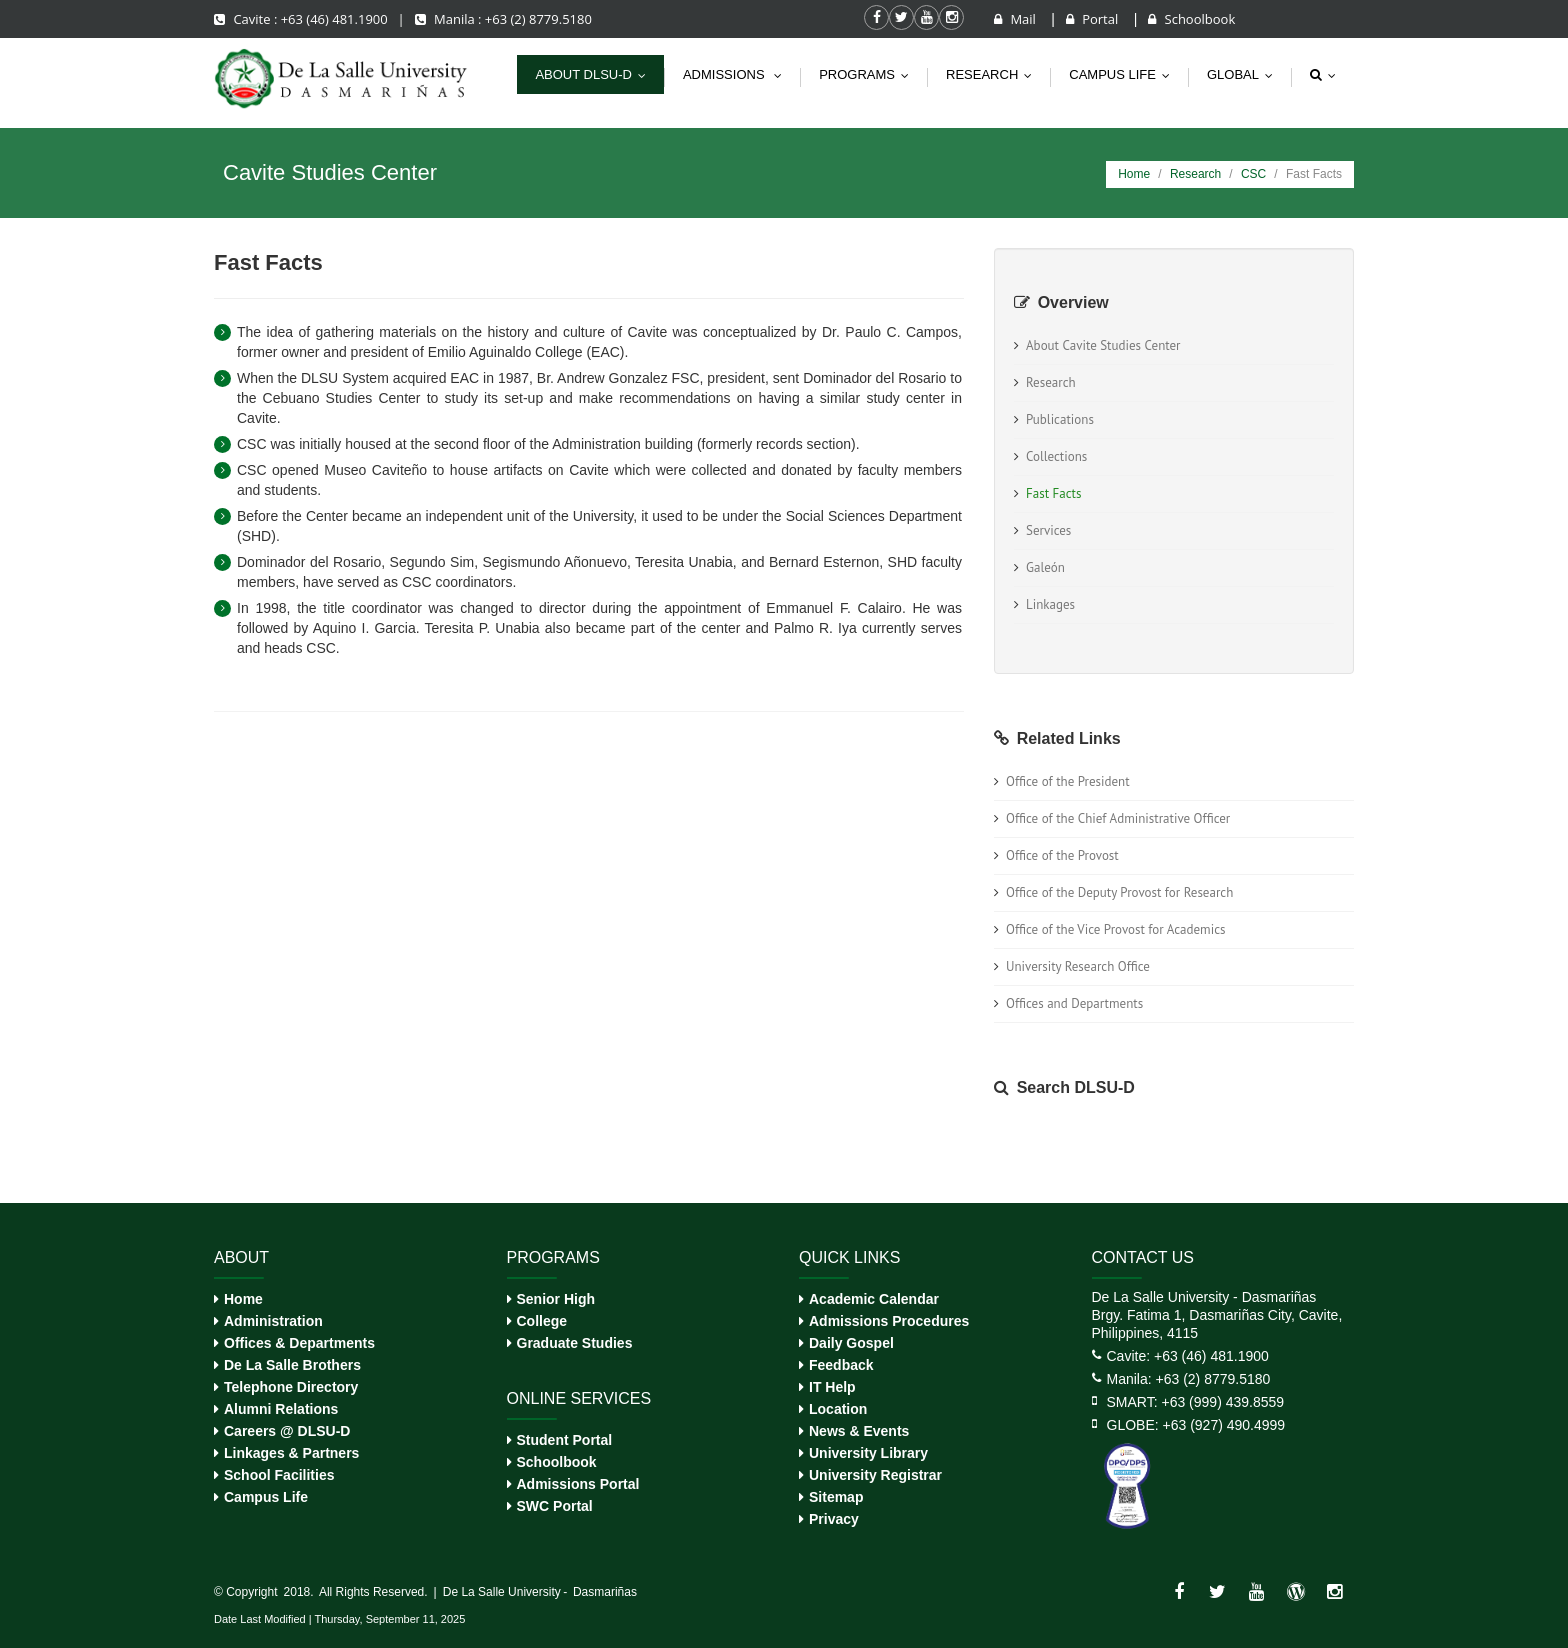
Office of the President (1068, 781)
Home (1134, 174)
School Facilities (279, 1475)
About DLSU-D (595, 74)
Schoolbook (1191, 19)
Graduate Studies (575, 1343)
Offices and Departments (1074, 1003)
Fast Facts (1053, 493)
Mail (1016, 19)
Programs (868, 74)
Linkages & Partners (291, 1453)
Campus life (1124, 74)
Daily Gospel (851, 1343)
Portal (1094, 19)
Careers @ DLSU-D (287, 1431)
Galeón (1045, 567)
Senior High (556, 1299)
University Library (868, 1453)
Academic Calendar (874, 1299)
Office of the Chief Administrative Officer (1118, 818)
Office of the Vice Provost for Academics (1116, 929)
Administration (273, 1321)
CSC (1253, 174)
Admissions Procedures (889, 1321)
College (542, 1321)
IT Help (832, 1387)
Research (993, 74)
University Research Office (1078, 966)
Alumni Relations (281, 1409)
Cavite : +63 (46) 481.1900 (302, 19)
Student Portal (565, 1440)
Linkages (1050, 604)
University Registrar (875, 1475)
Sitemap (836, 1497)
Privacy (834, 1519)
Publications (1060, 419)
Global (1244, 74)
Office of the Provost (1062, 855)
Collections (1056, 456)
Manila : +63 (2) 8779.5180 (503, 19)
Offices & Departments (299, 1343)
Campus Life (266, 1497)
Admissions (737, 74)
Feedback (841, 1365)
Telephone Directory (291, 1387)
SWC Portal (555, 1506)
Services (1048, 530)
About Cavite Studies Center (1103, 345)
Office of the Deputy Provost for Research (1119, 892)
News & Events (859, 1431)
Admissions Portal (578, 1484)
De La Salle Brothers (292, 1365)
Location (838, 1409)
